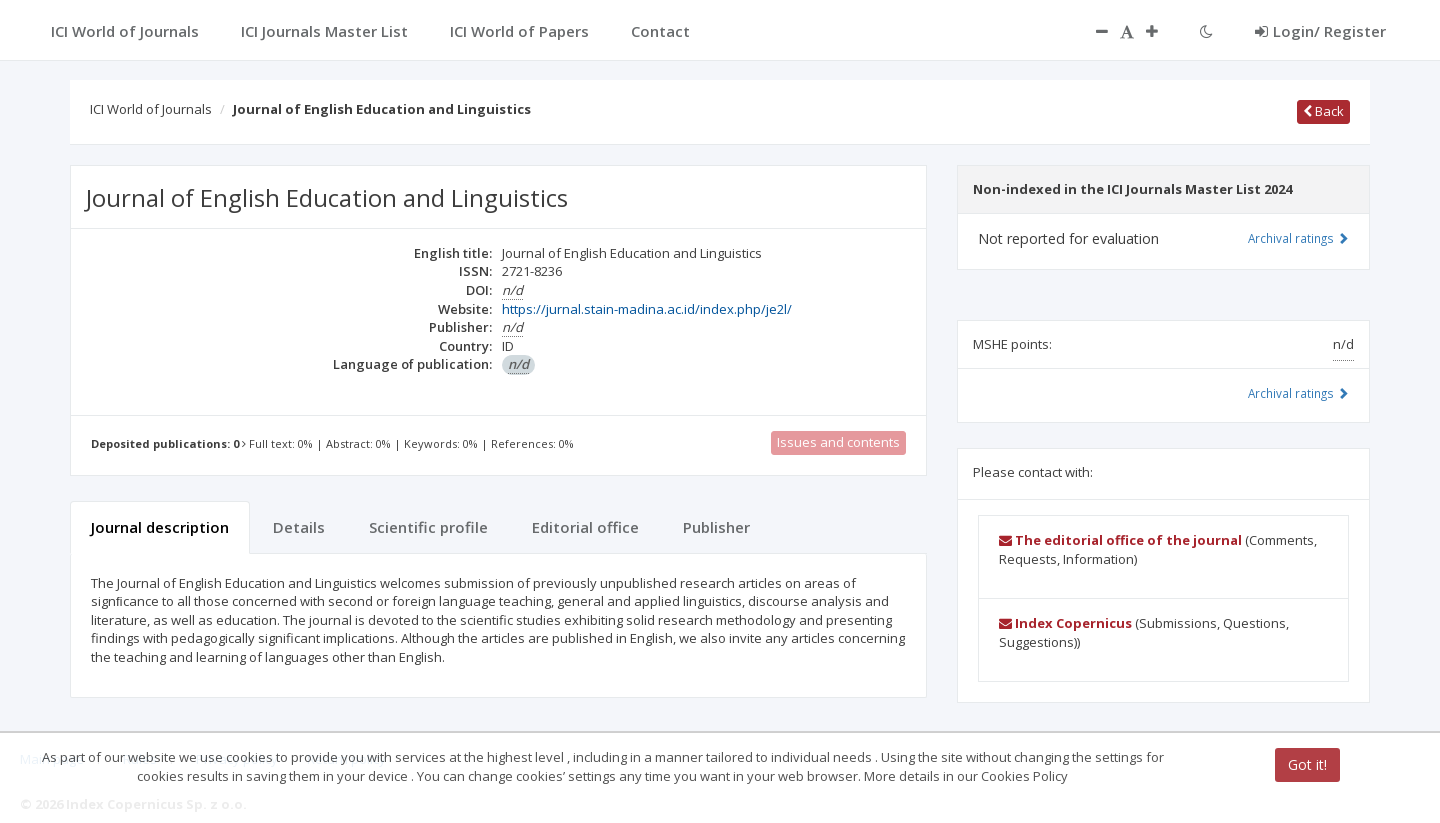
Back (1323, 111)
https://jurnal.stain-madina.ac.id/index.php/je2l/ (647, 309)
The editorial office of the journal (1120, 540)
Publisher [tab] (716, 527)
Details (299, 527)
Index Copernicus (1065, 623)
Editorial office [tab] (585, 527)
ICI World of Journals (151, 109)
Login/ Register (1320, 31)
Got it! (1307, 764)
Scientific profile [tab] (428, 527)
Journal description (160, 527)
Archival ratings (1298, 238)
